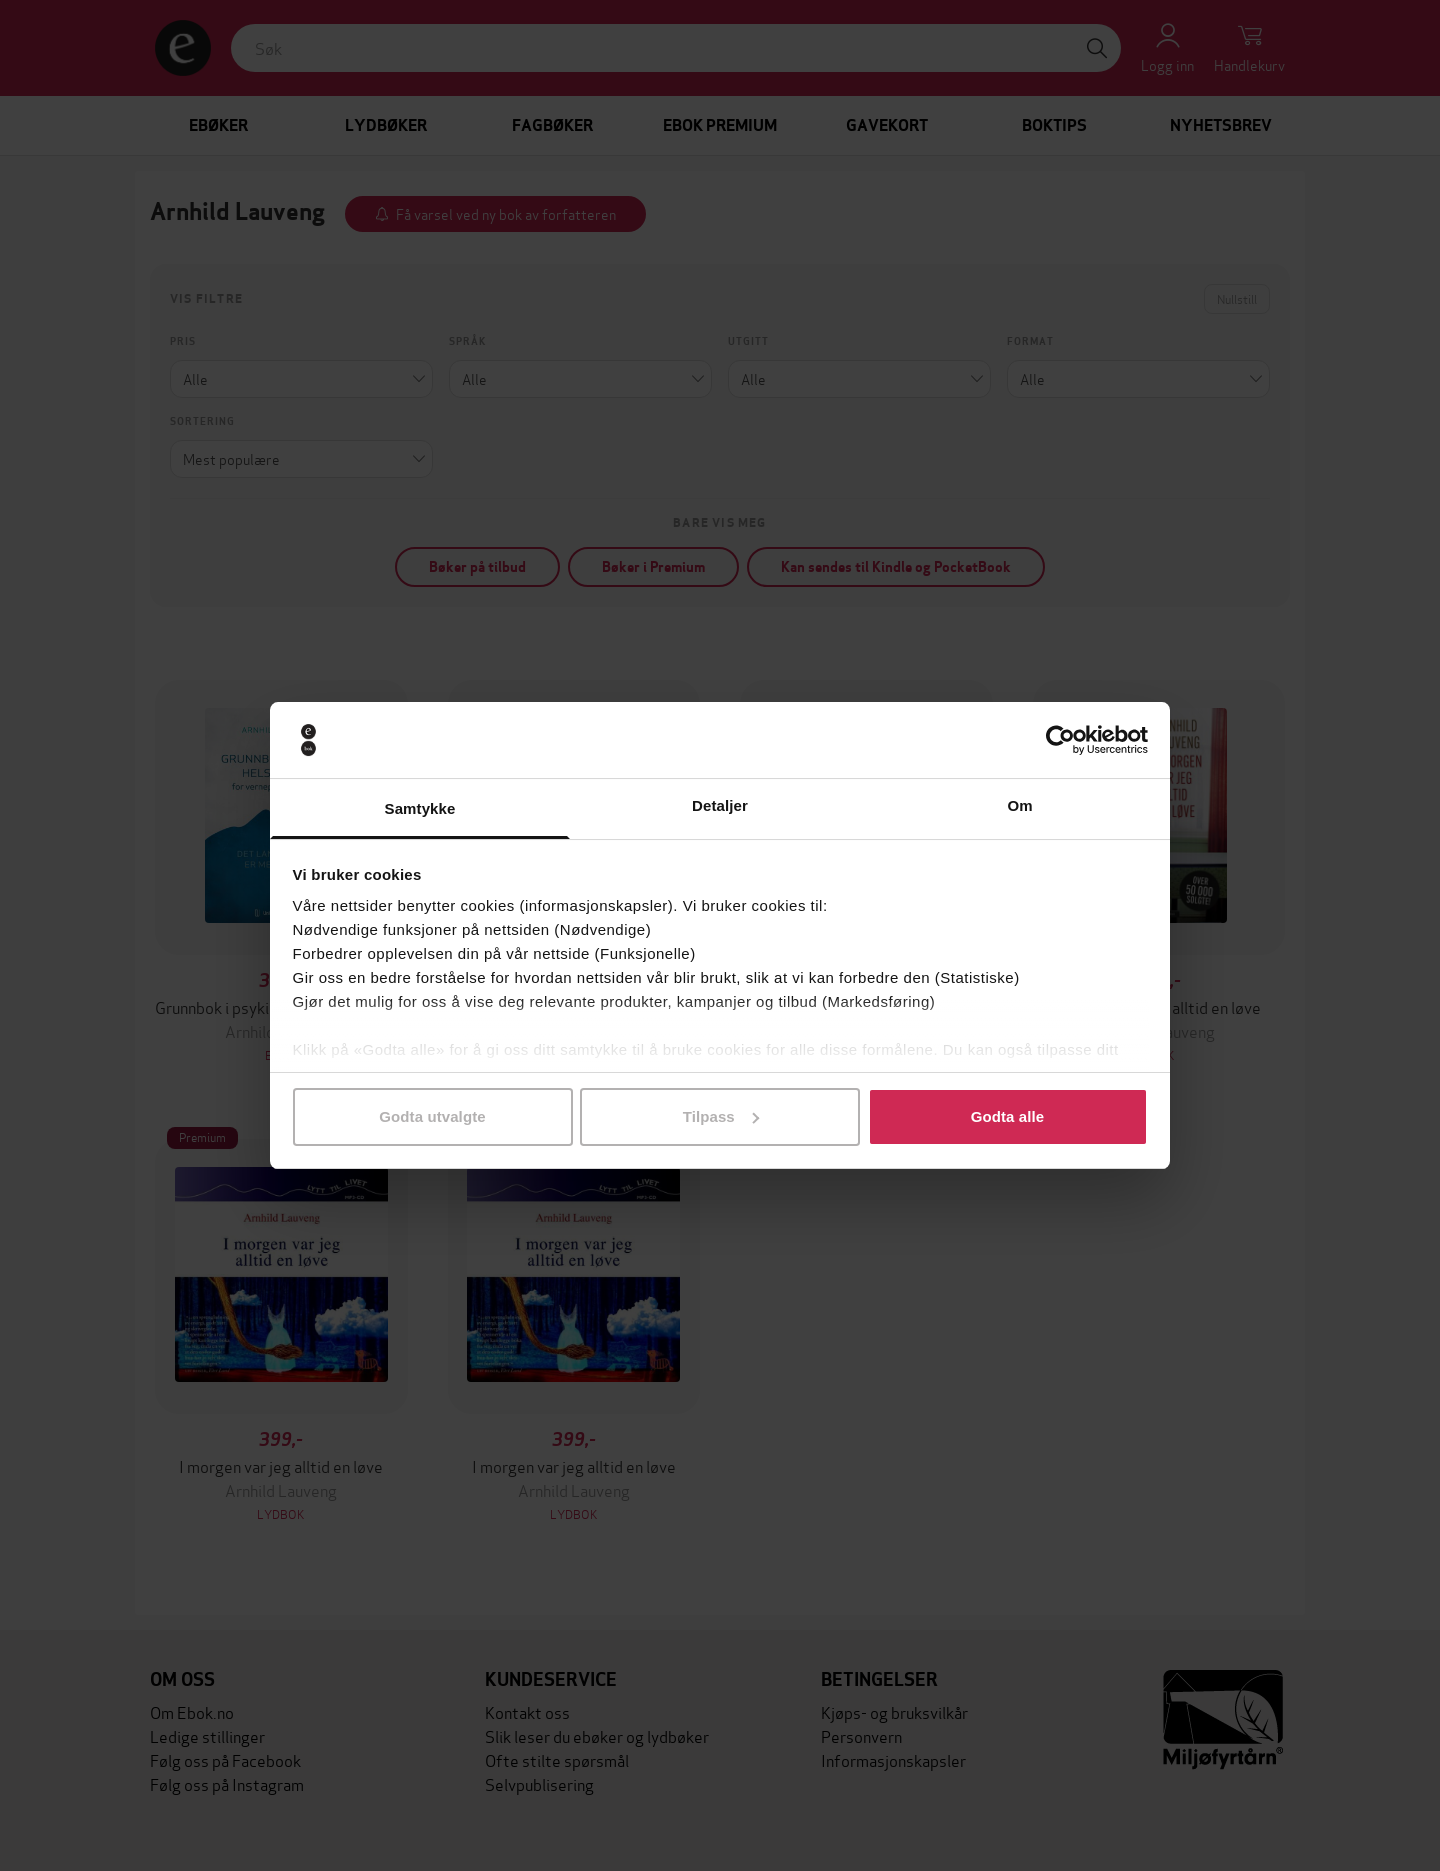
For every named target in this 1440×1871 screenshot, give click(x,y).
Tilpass (721, 1116)
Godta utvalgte (432, 1116)
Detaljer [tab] (720, 805)
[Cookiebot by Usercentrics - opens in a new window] (1060, 740)
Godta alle (1008, 1116)
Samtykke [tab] (420, 808)
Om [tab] (1019, 805)
